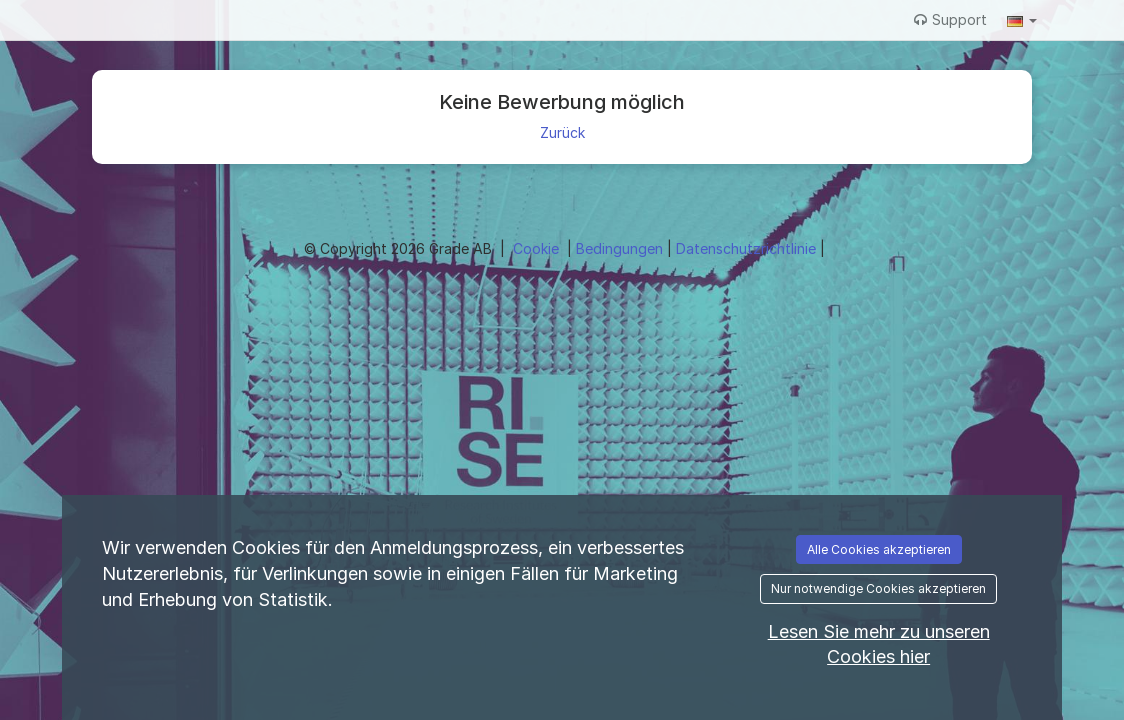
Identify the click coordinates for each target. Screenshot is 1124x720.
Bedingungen (621, 248)
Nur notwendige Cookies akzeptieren (878, 588)
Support (950, 19)
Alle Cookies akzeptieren (879, 549)
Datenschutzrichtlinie (748, 248)
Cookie (538, 248)
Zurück (562, 132)
